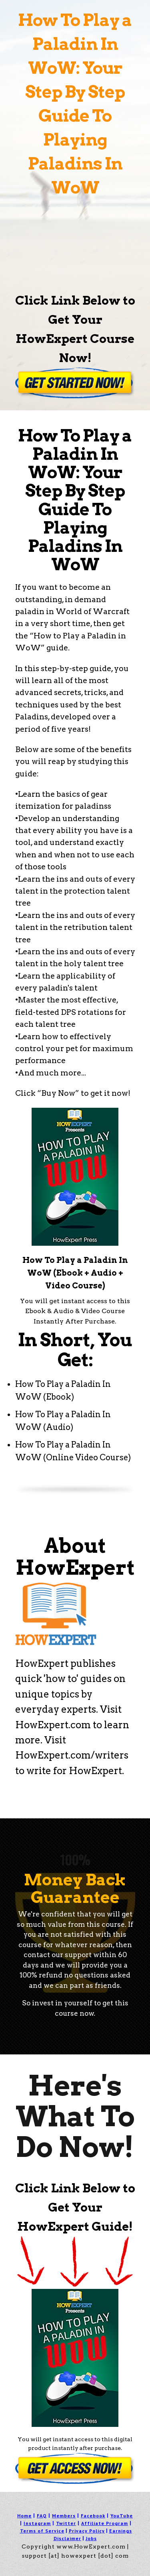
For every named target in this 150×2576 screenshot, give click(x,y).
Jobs (91, 2538)
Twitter (66, 2523)
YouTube (121, 2516)
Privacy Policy (87, 2531)
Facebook (93, 2516)
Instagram (37, 2523)
